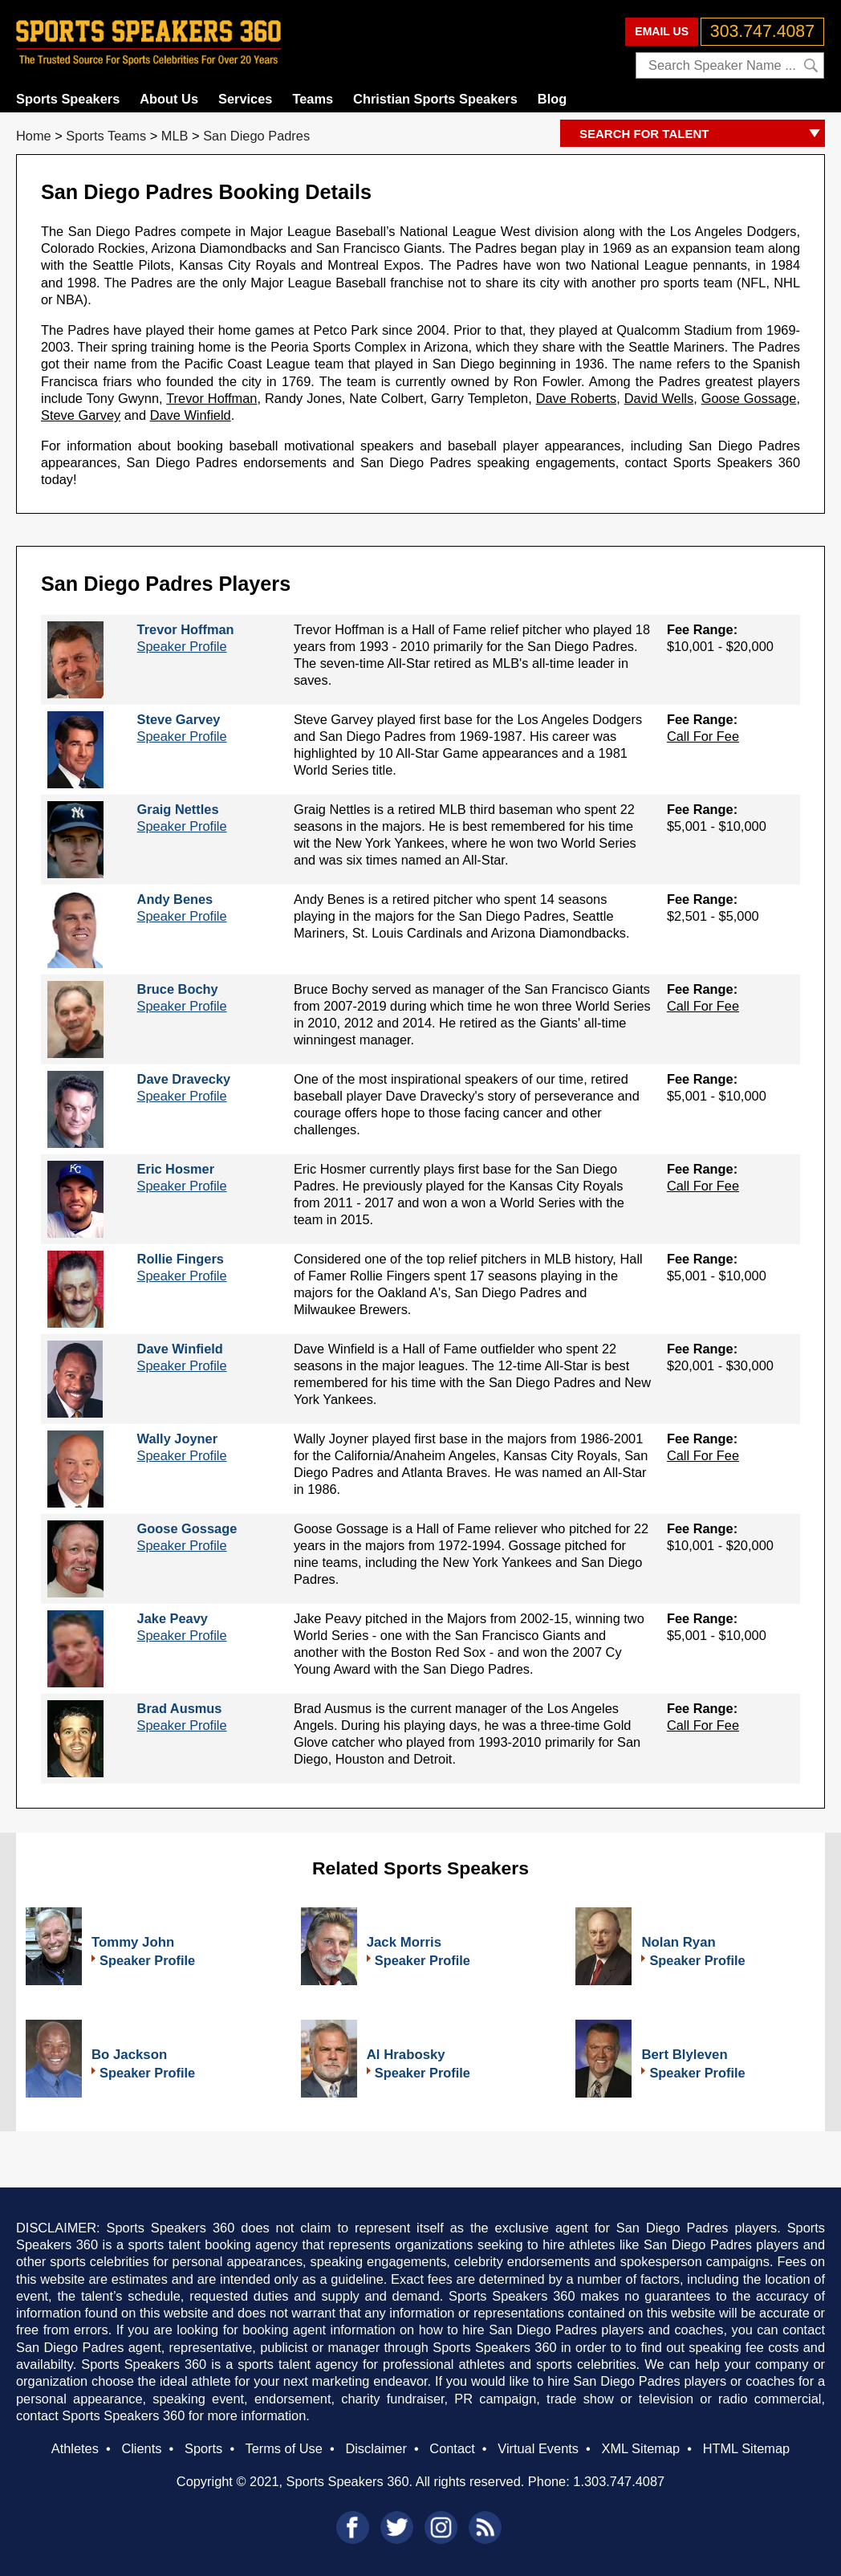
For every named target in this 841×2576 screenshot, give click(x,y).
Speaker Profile (182, 646)
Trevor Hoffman (211, 398)
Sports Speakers (68, 99)
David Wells (659, 398)
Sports (203, 2448)
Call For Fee (703, 736)
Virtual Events (538, 2448)
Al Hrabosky (406, 2054)
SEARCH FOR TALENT (702, 134)
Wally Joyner (177, 1438)
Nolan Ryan (678, 1942)
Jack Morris (404, 1942)
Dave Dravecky (184, 1079)
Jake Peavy (172, 1618)
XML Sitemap (640, 2448)
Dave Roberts (576, 398)
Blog (552, 99)
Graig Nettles (178, 809)
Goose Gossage (749, 398)
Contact (451, 2448)
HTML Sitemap (746, 2448)
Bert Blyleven (684, 2054)
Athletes (75, 2448)
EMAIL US (662, 31)
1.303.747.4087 (618, 2481)
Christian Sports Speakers (435, 99)
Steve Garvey (80, 415)
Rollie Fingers (180, 1258)
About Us (169, 99)
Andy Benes (175, 899)
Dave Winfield (190, 415)
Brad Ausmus (179, 1708)
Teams (312, 99)
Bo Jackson (129, 2054)
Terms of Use (283, 2448)
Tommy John (132, 1942)
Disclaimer (375, 2448)
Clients (141, 2448)
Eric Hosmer (175, 1169)
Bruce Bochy (177, 989)
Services (245, 99)
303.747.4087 (762, 31)
